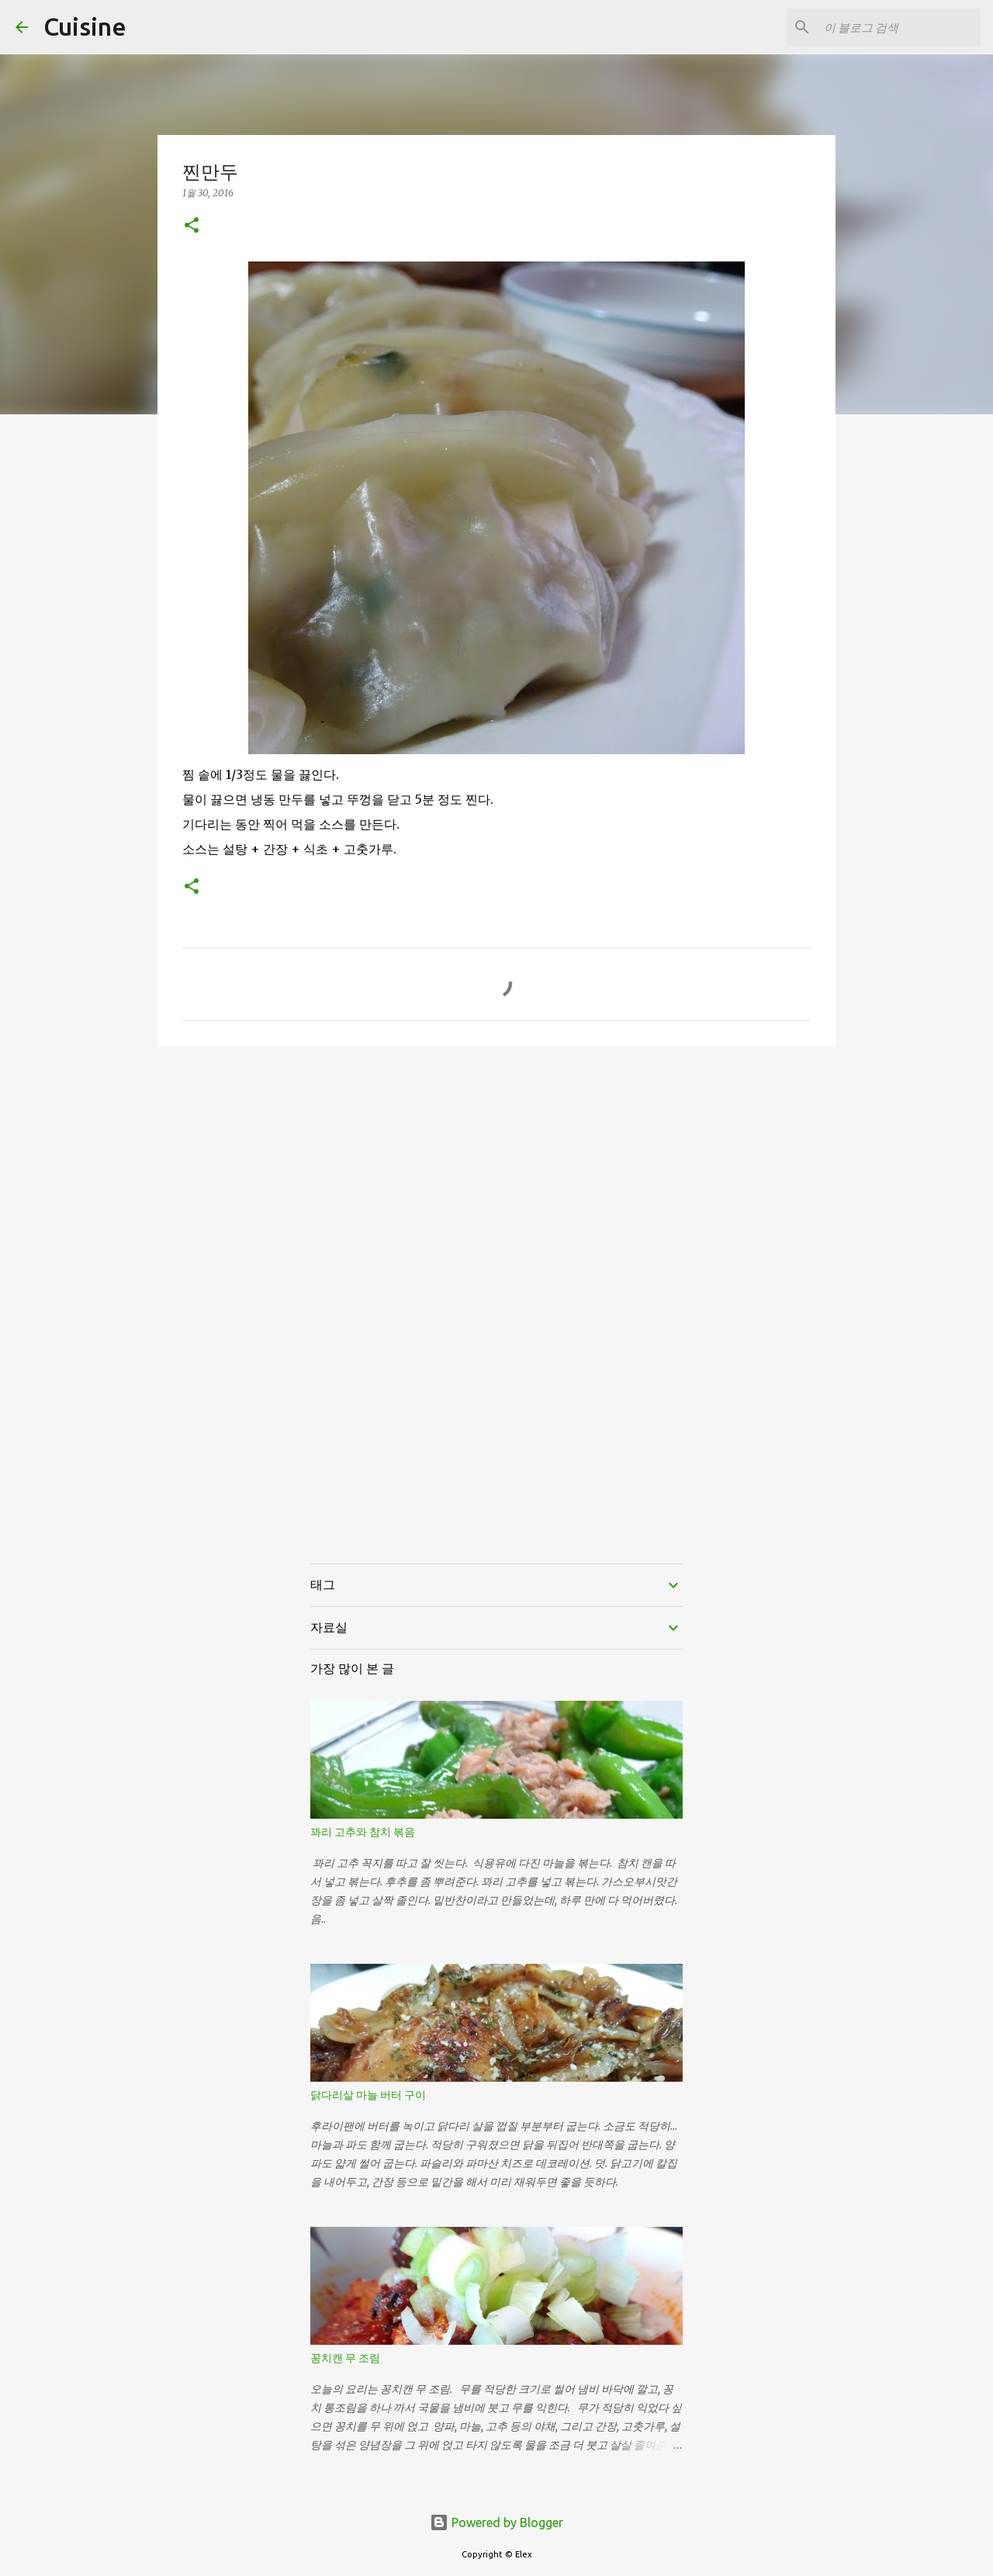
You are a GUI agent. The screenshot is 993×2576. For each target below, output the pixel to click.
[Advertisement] (496, 1177)
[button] (191, 226)
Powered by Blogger (496, 2522)
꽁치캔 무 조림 (345, 2358)
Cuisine (84, 26)
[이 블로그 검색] (899, 27)
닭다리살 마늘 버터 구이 (368, 2095)
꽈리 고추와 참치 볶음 (362, 1832)
